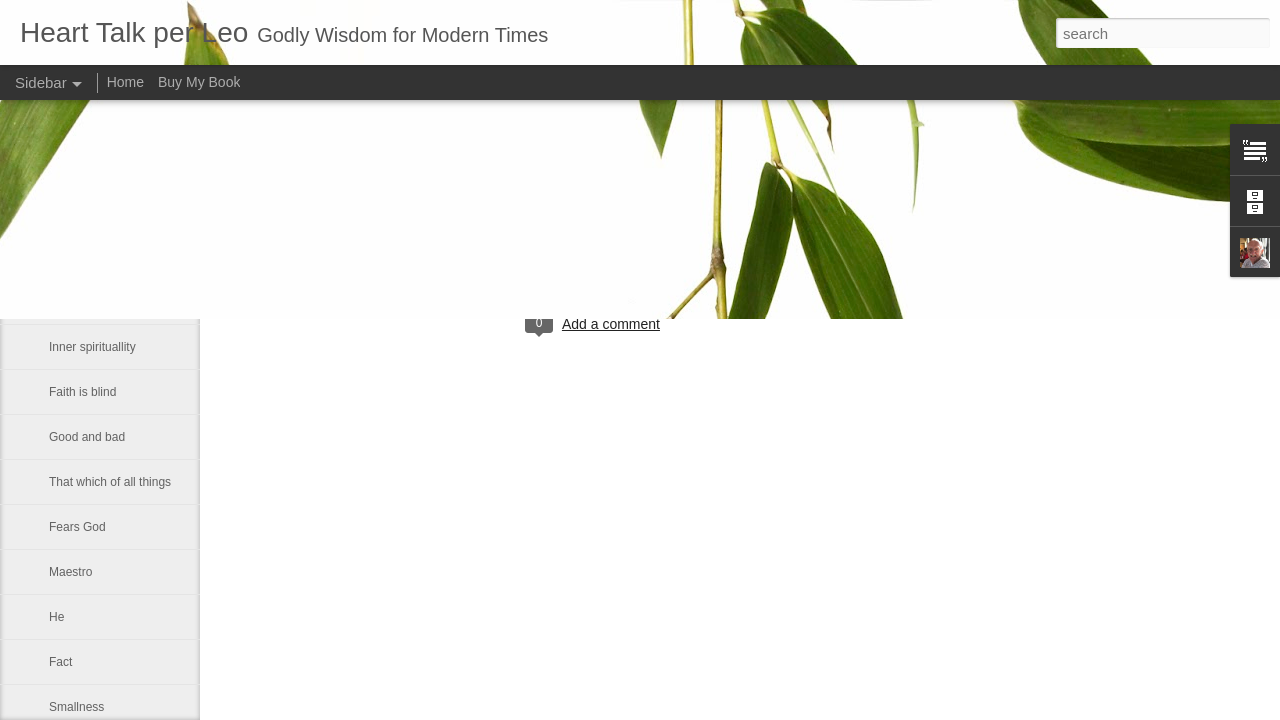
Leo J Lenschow (659, 242)
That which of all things (110, 482)
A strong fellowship (99, 257)
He (56, 617)
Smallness (76, 707)
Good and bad (87, 437)
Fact (60, 662)
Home (125, 82)
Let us (65, 302)
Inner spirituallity (92, 347)
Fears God (77, 527)
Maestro (70, 572)
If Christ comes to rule (107, 212)
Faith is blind (82, 392)
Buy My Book (199, 82)
